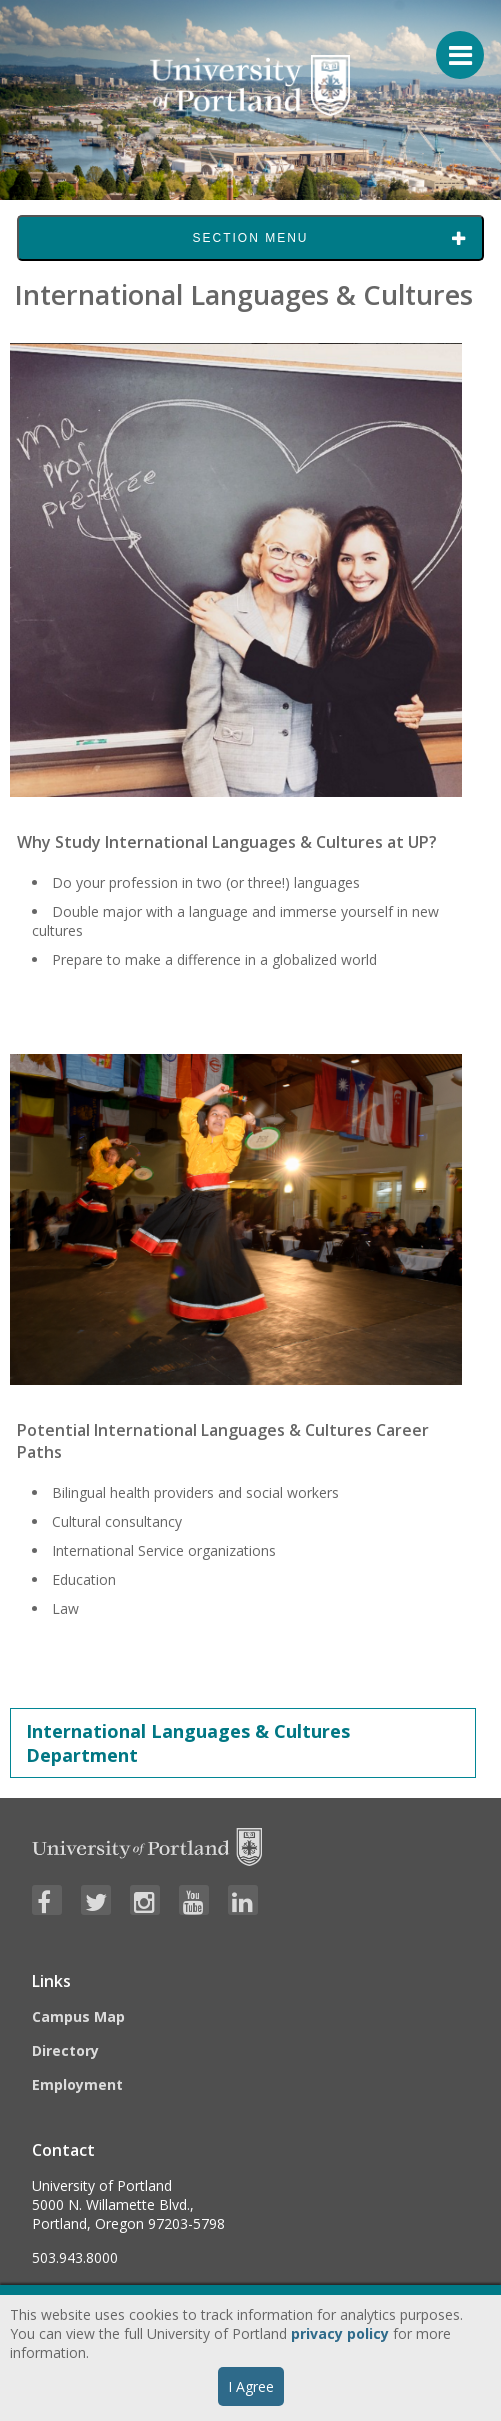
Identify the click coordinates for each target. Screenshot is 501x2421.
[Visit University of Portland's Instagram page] (145, 1900)
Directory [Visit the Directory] (65, 2050)
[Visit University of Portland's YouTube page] (194, 1900)
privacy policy (340, 2333)
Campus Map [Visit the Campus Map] (78, 2016)
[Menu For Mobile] (451, 45)
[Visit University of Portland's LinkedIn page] (243, 1900)
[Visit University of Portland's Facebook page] (47, 1900)
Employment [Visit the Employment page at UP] (77, 2084)
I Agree (251, 2386)
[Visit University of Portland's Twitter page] (96, 1900)
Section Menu (250, 238)
